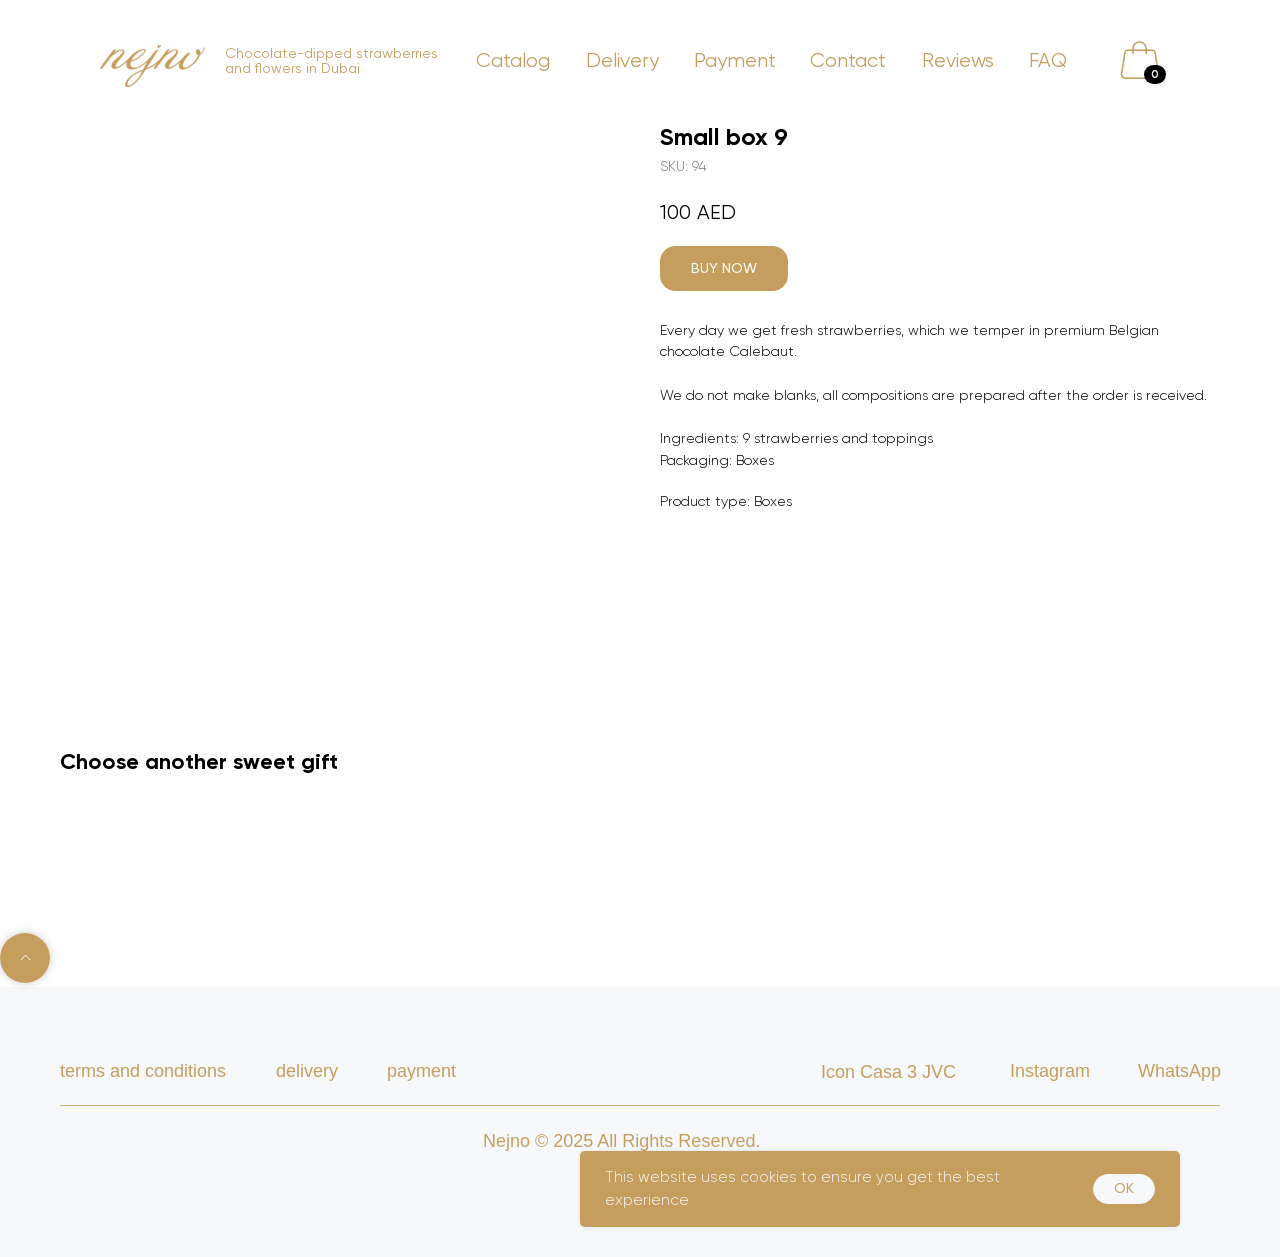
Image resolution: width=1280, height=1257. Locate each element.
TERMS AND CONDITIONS (143, 1071)
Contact (848, 60)
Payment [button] (735, 60)
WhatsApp (1179, 1071)
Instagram (1050, 1071)
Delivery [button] (622, 60)
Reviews (958, 60)
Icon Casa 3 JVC (888, 1072)
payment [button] (421, 1071)
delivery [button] (307, 1071)
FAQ (1048, 60)
